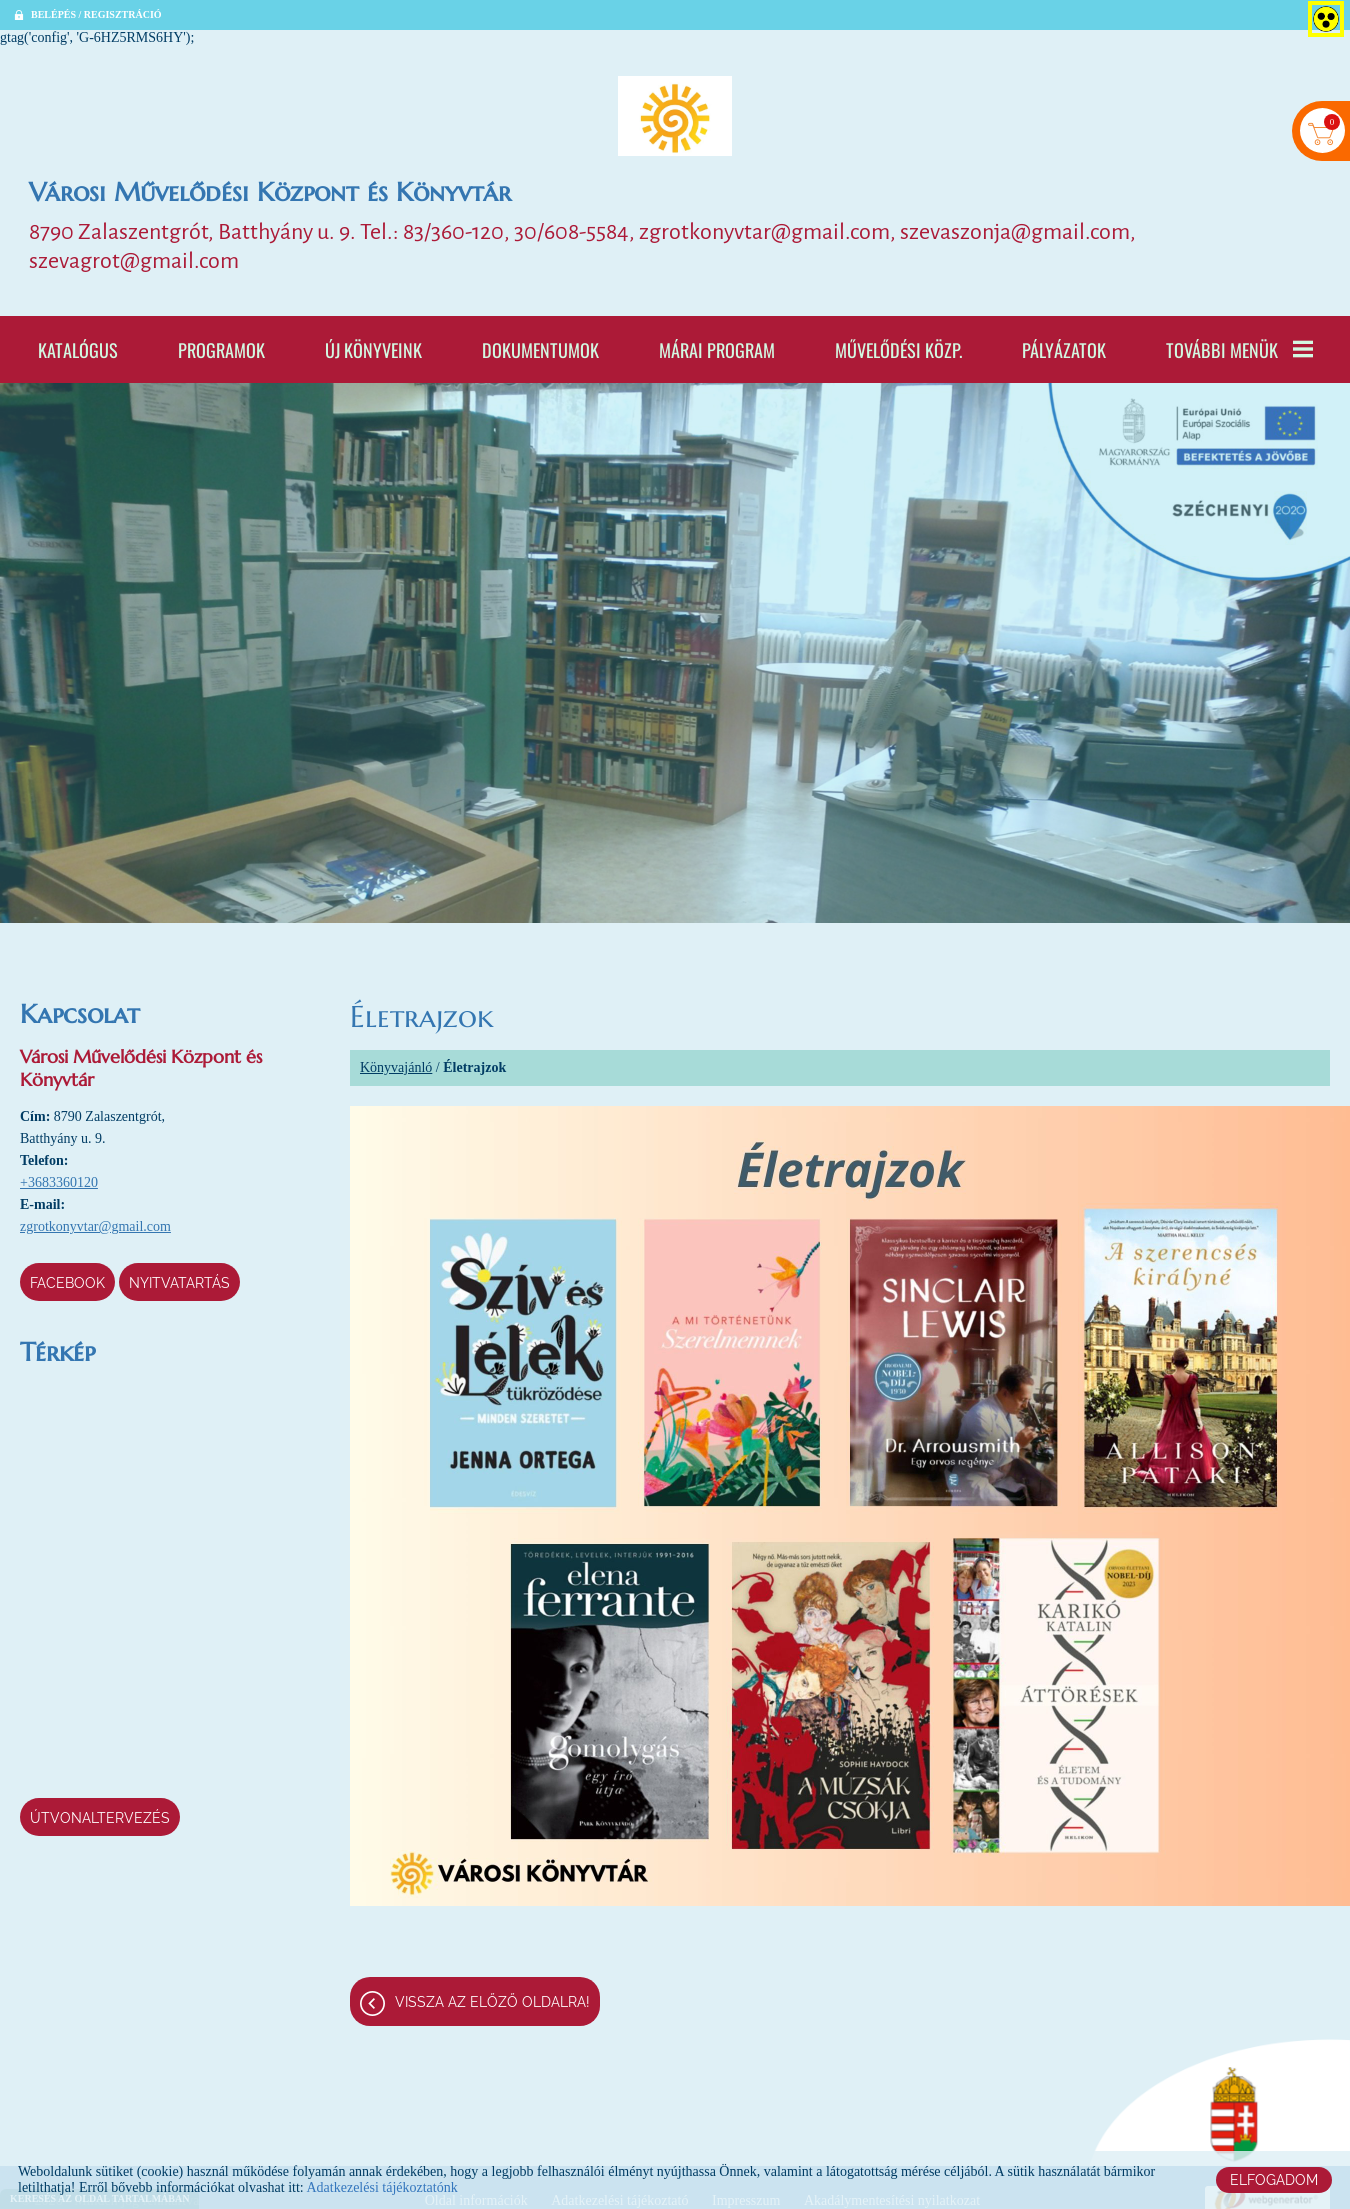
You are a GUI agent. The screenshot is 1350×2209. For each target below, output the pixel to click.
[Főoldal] (675, 116)
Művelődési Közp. (898, 349)
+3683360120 (59, 1182)
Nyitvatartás (179, 1283)
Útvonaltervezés (100, 1818)
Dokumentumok (540, 349)
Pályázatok (1064, 349)
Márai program (717, 349)
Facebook (67, 1283)
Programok (221, 349)
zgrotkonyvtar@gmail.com (95, 1226)
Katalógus (78, 349)
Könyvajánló (396, 1067)
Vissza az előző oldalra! (492, 2002)
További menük (1239, 349)
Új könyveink (373, 349)
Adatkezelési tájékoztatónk (381, 2187)
